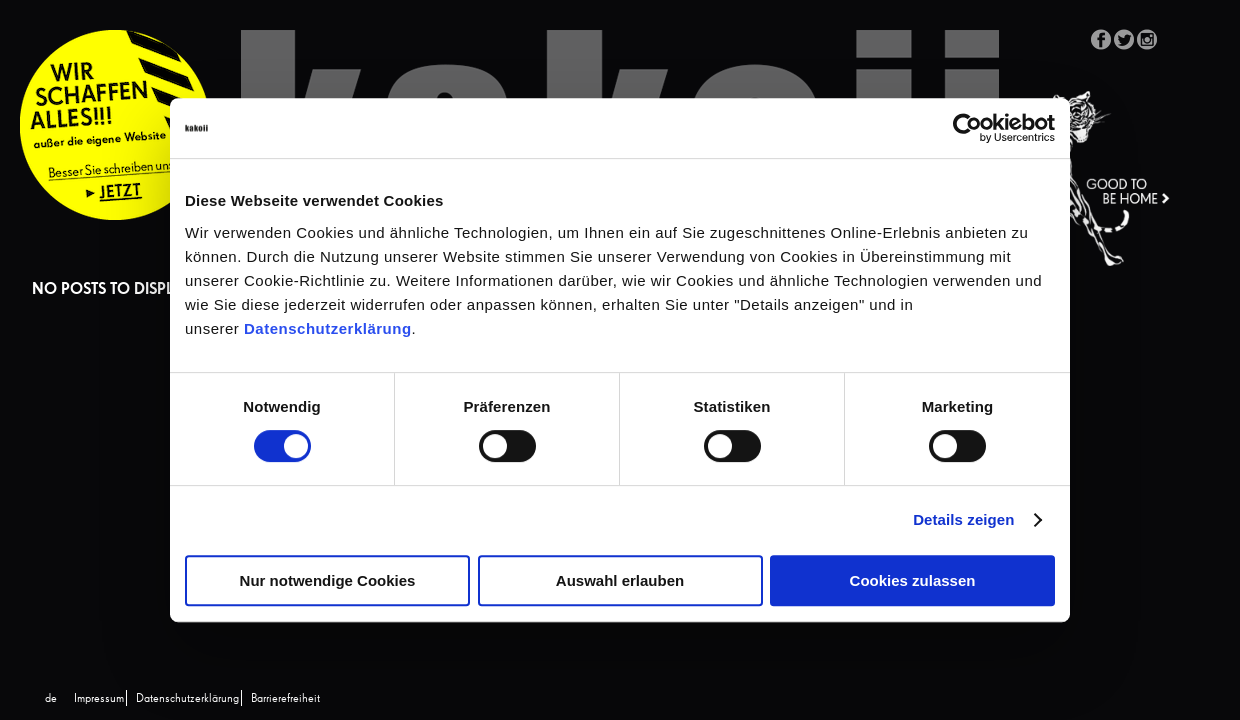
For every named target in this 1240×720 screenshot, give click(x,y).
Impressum (99, 699)
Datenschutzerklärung (328, 328)
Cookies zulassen (913, 580)
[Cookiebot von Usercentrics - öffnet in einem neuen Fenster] (967, 128)
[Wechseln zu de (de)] (51, 699)
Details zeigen (963, 519)
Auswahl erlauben (620, 580)
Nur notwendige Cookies (328, 580)
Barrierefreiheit (285, 699)
